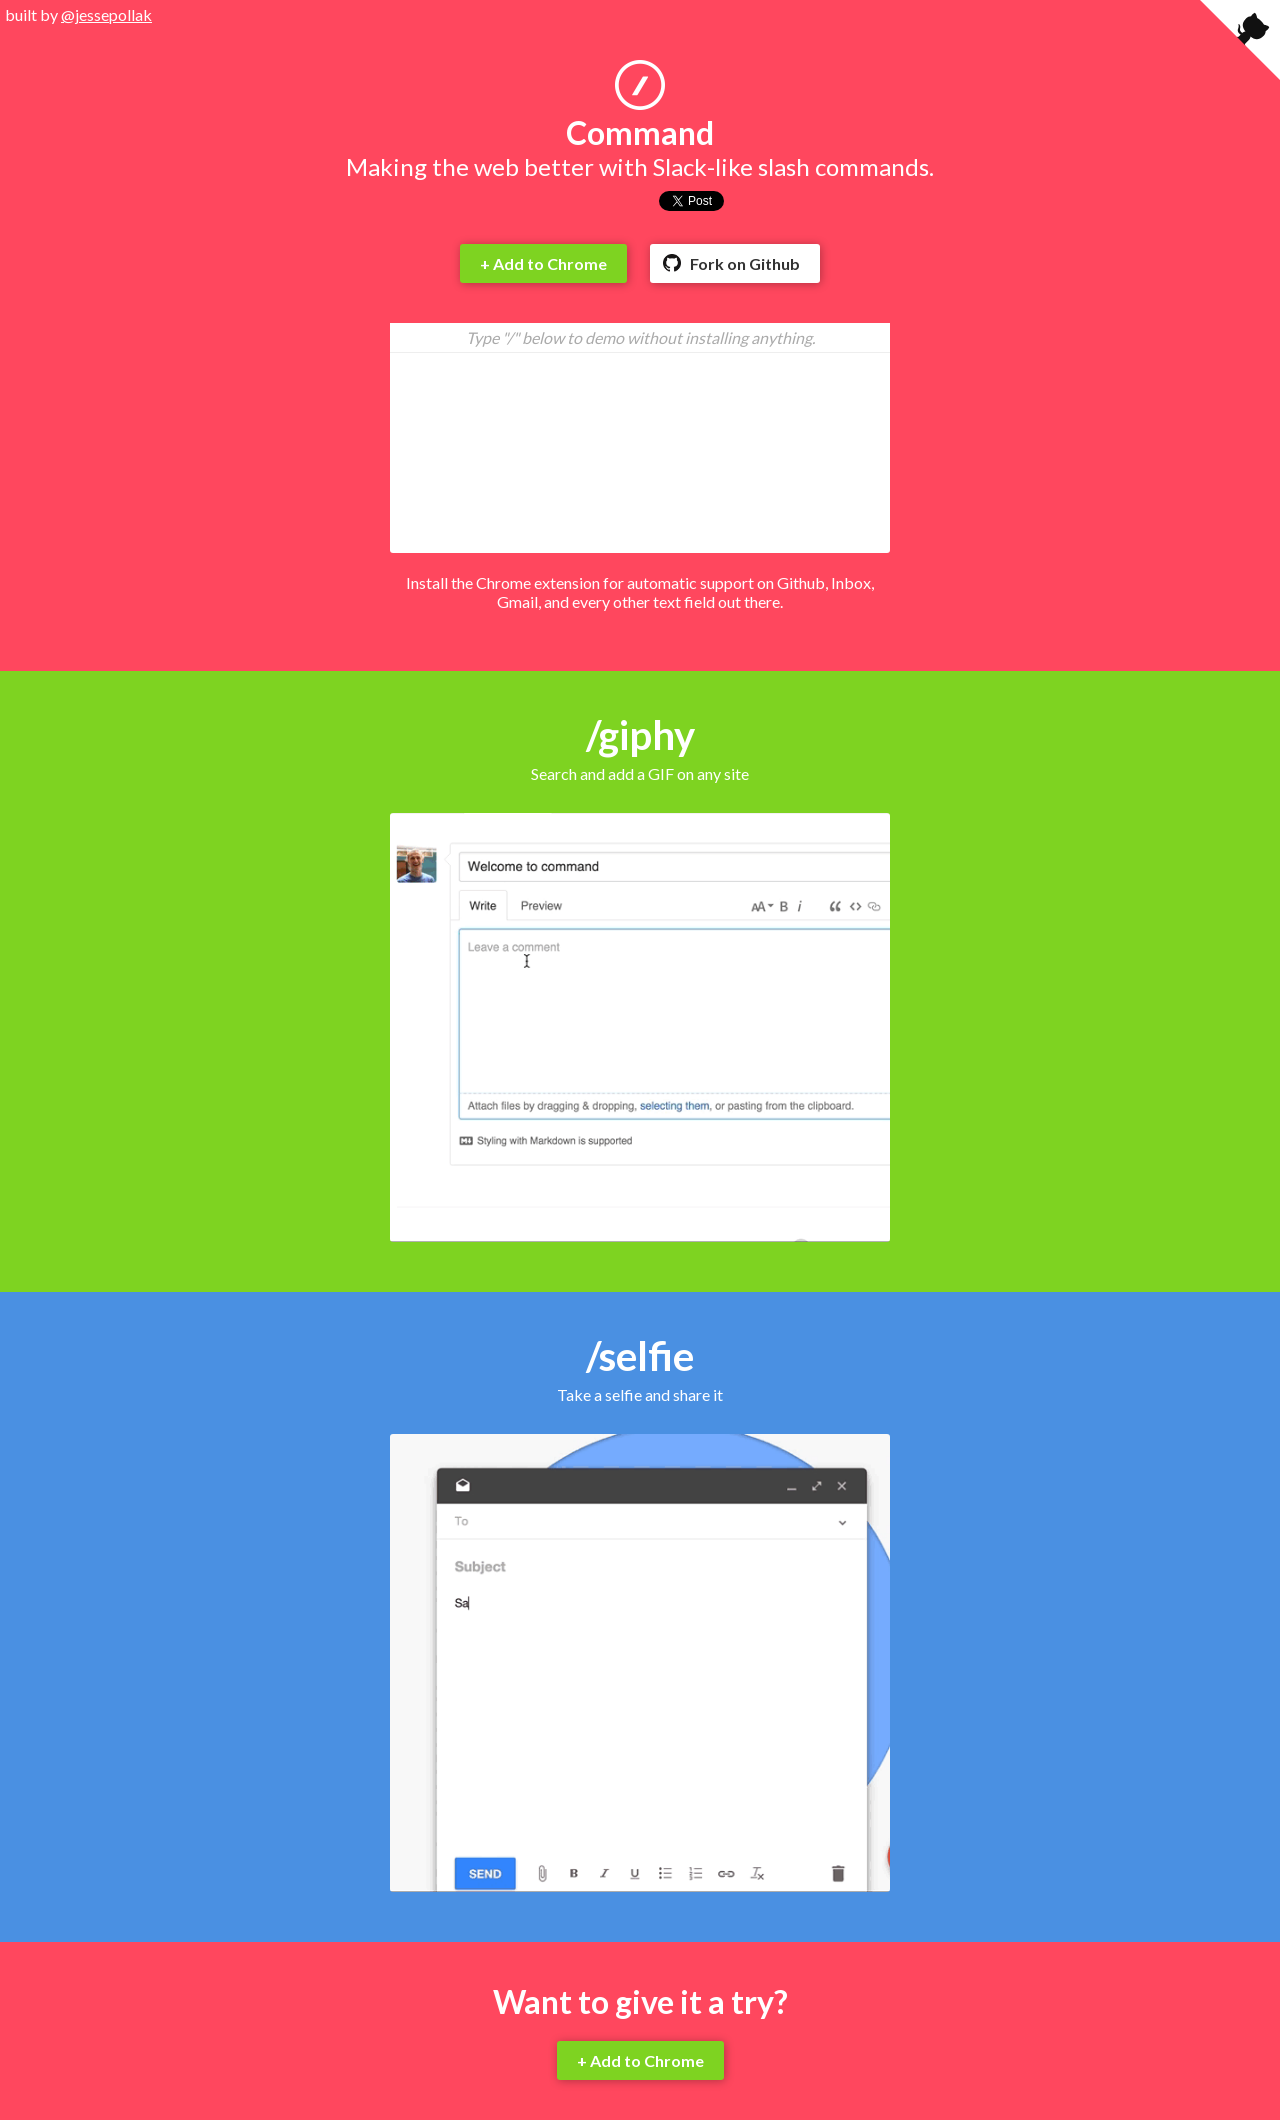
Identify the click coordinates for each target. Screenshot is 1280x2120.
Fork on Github (745, 263)
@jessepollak (106, 14)
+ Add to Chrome (543, 263)
